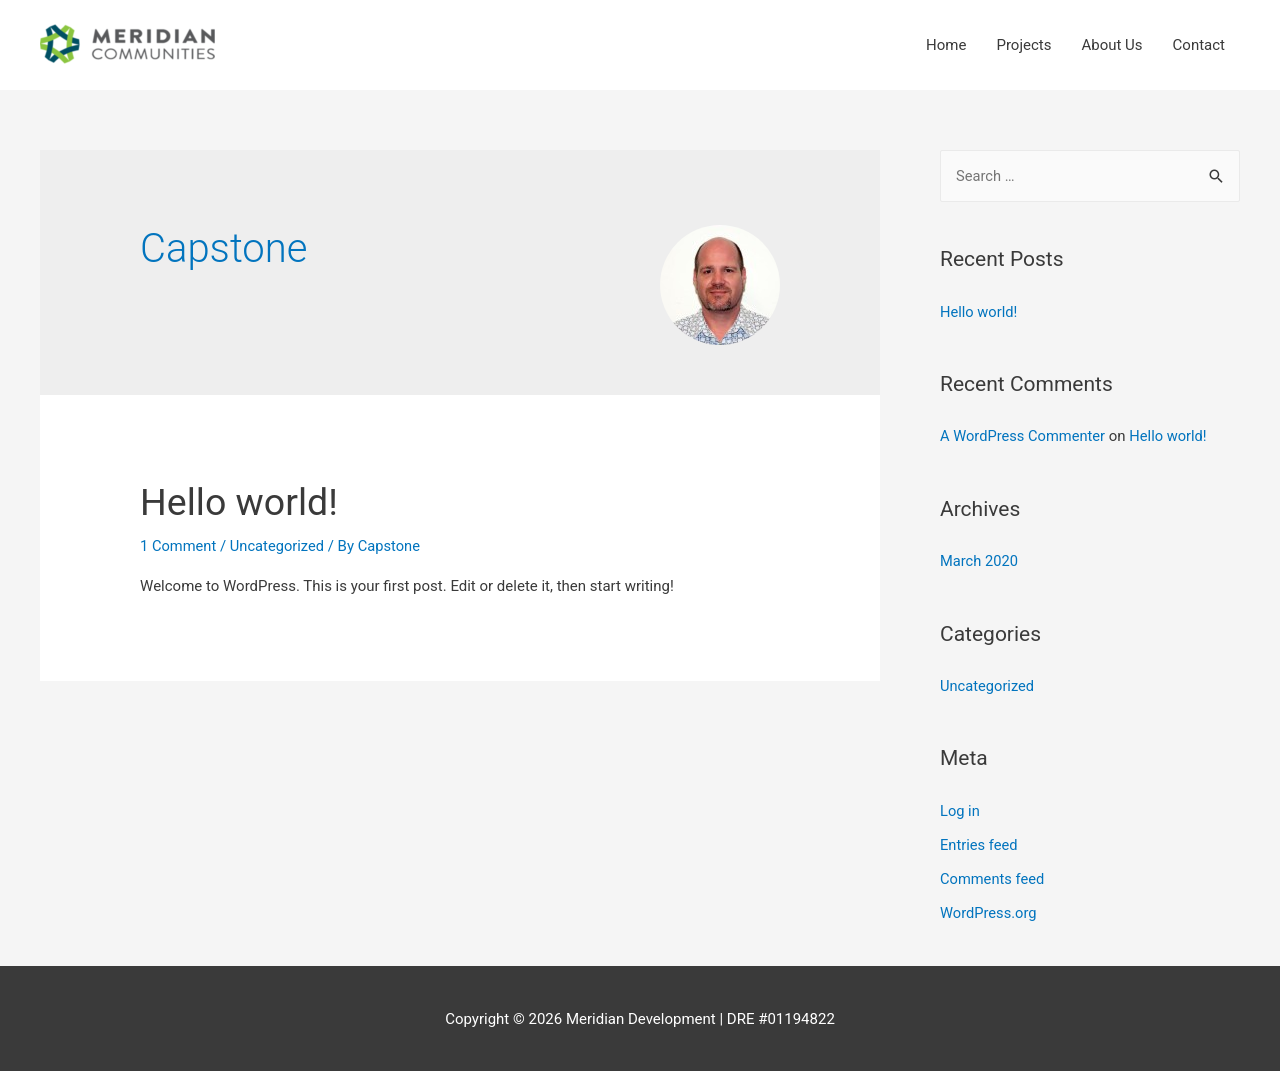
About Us (1111, 45)
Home (946, 45)
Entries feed (979, 843)
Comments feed (993, 877)
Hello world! (245, 501)
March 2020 (980, 561)
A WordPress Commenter (1024, 436)
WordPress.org (989, 911)
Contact (1199, 45)
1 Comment (179, 546)
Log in (960, 810)
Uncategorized (280, 546)
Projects (1023, 45)
